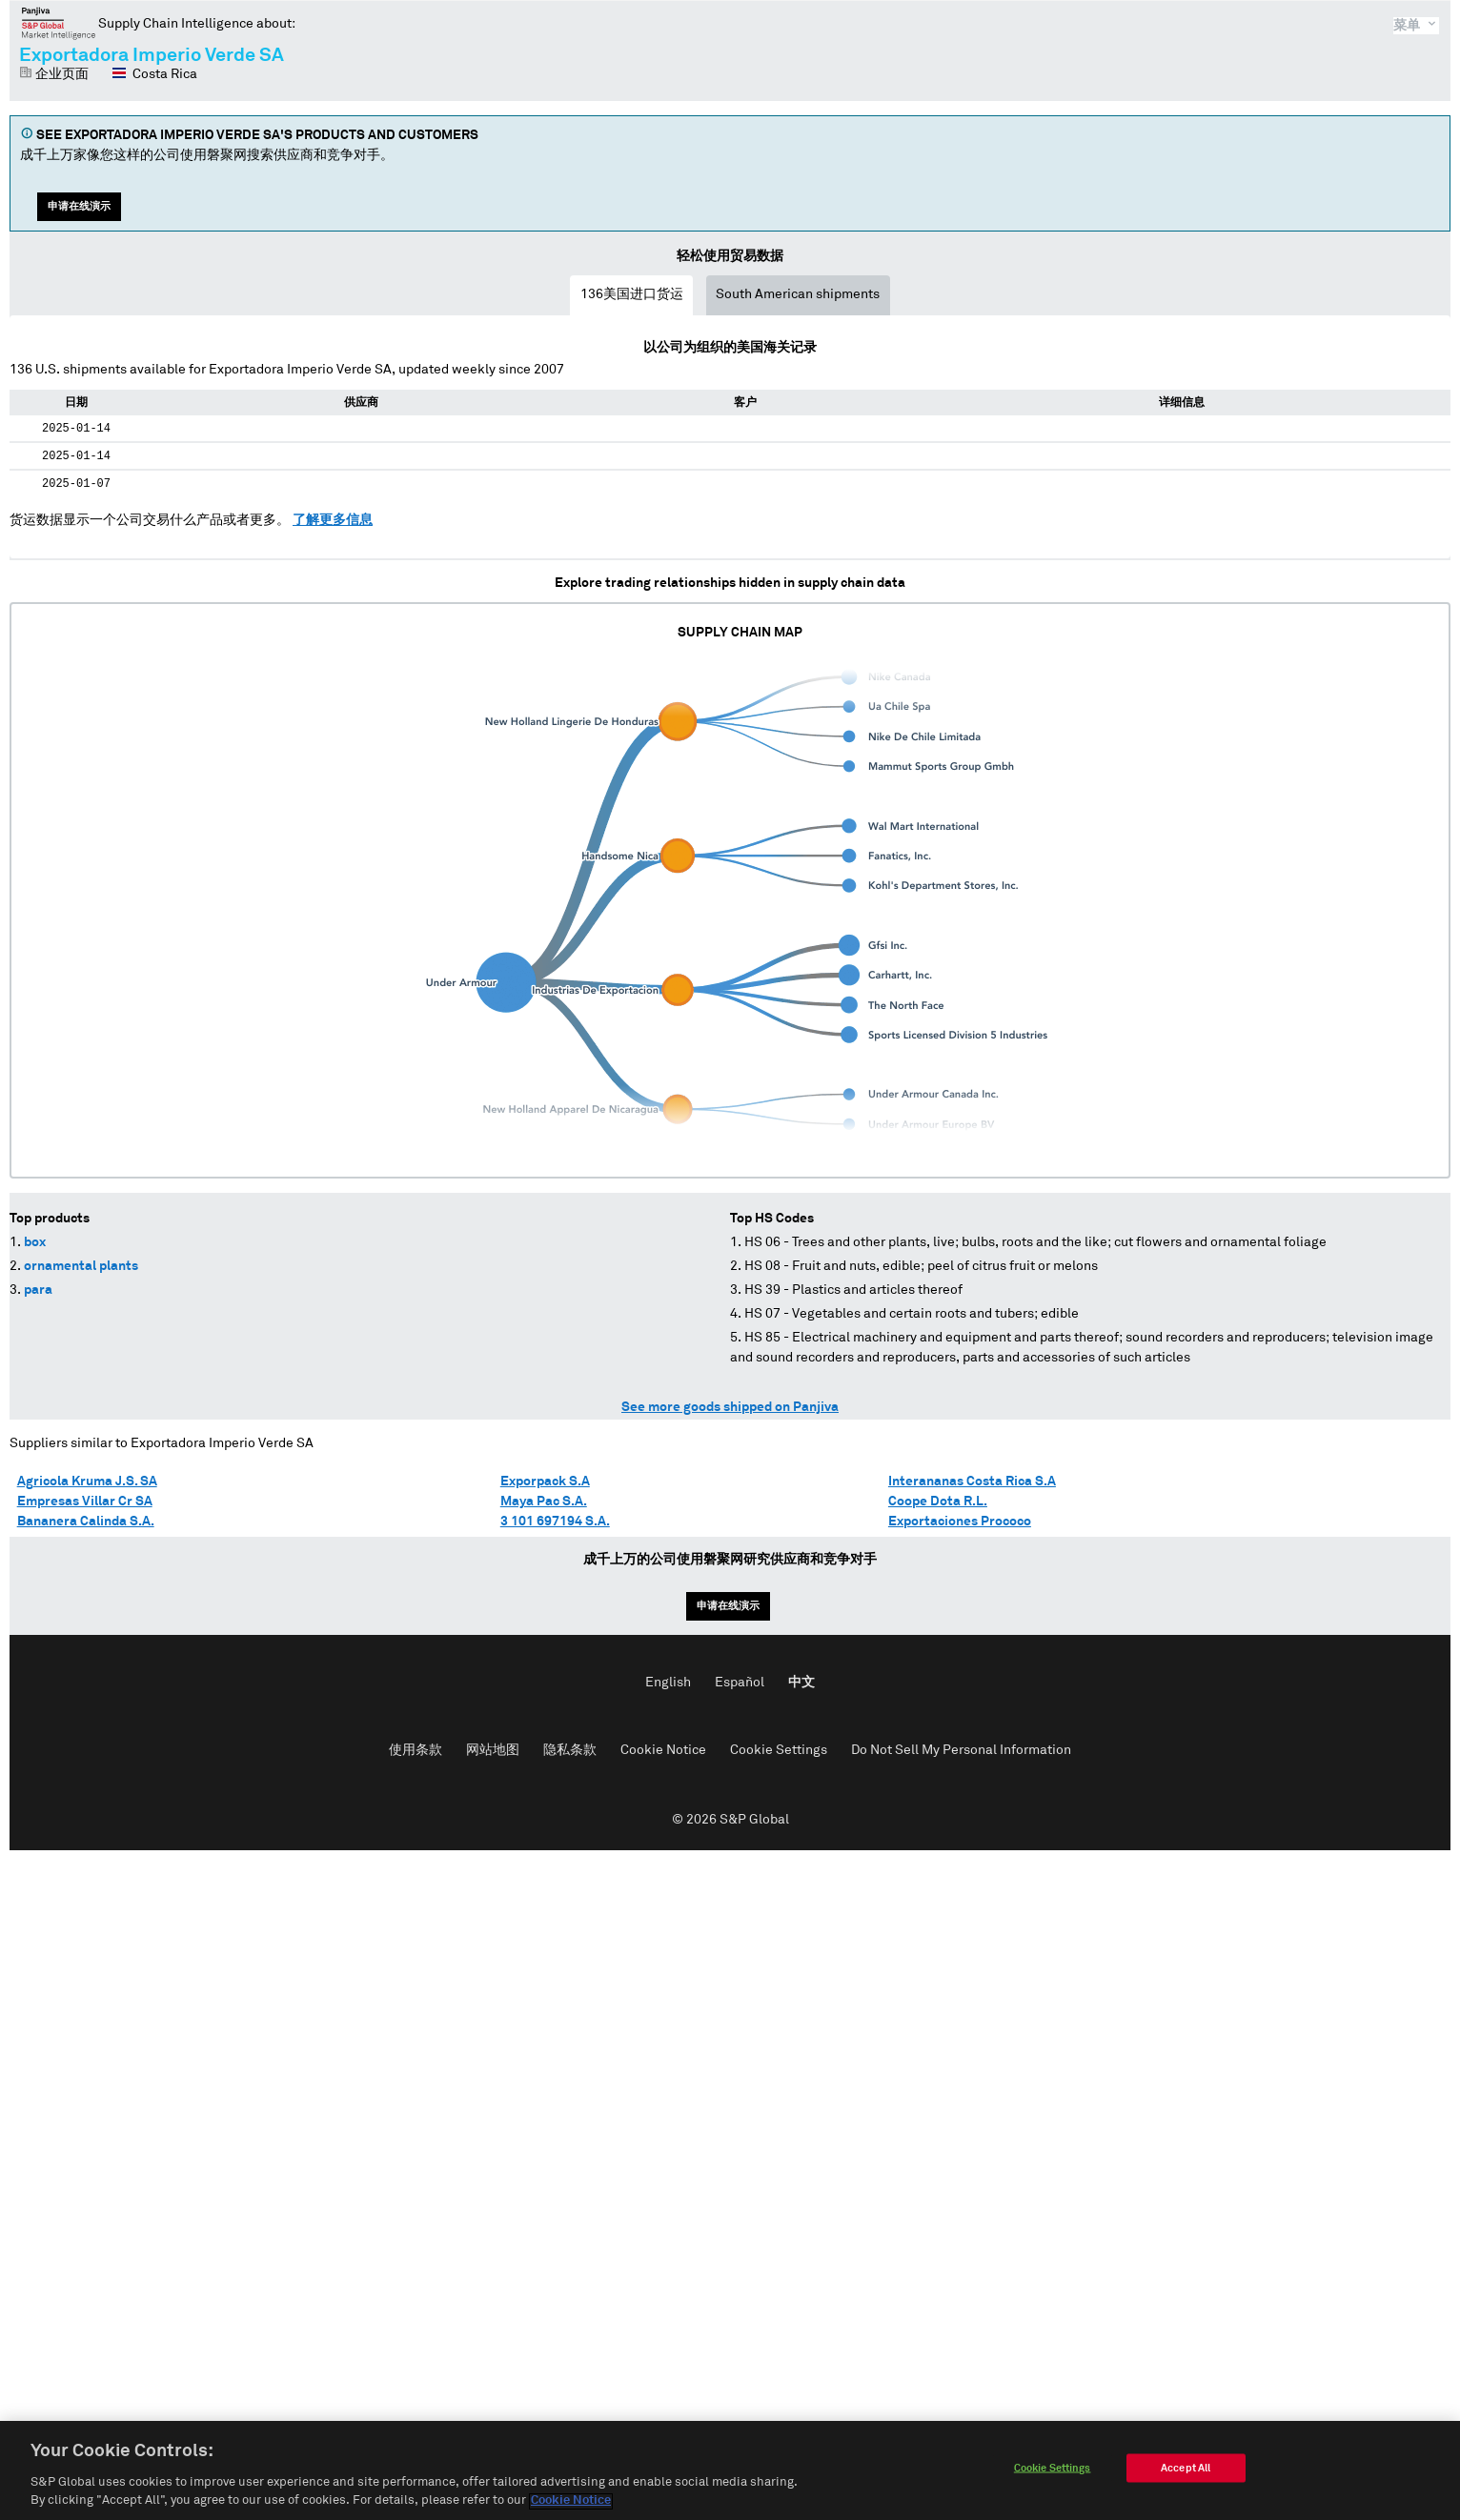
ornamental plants (81, 1266)
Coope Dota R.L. (937, 1501)
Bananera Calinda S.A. (85, 1521)
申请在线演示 (79, 206)
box (35, 1242)
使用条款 (415, 1750)
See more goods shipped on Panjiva (730, 1407)
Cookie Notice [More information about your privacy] (571, 2506)
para (38, 1290)
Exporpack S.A (545, 1481)
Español (739, 1682)
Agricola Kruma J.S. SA (87, 1481)
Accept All (1185, 2473)
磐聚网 (58, 23)
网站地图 (492, 1750)
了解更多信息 (333, 520)
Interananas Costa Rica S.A (972, 1481)
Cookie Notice (663, 1750)
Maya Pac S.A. (543, 1501)
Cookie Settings (778, 1750)
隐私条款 (570, 1750)
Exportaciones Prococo (959, 1521)
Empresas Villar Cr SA (84, 1501)
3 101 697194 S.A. (555, 1521)
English (668, 1682)
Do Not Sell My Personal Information (961, 1750)
